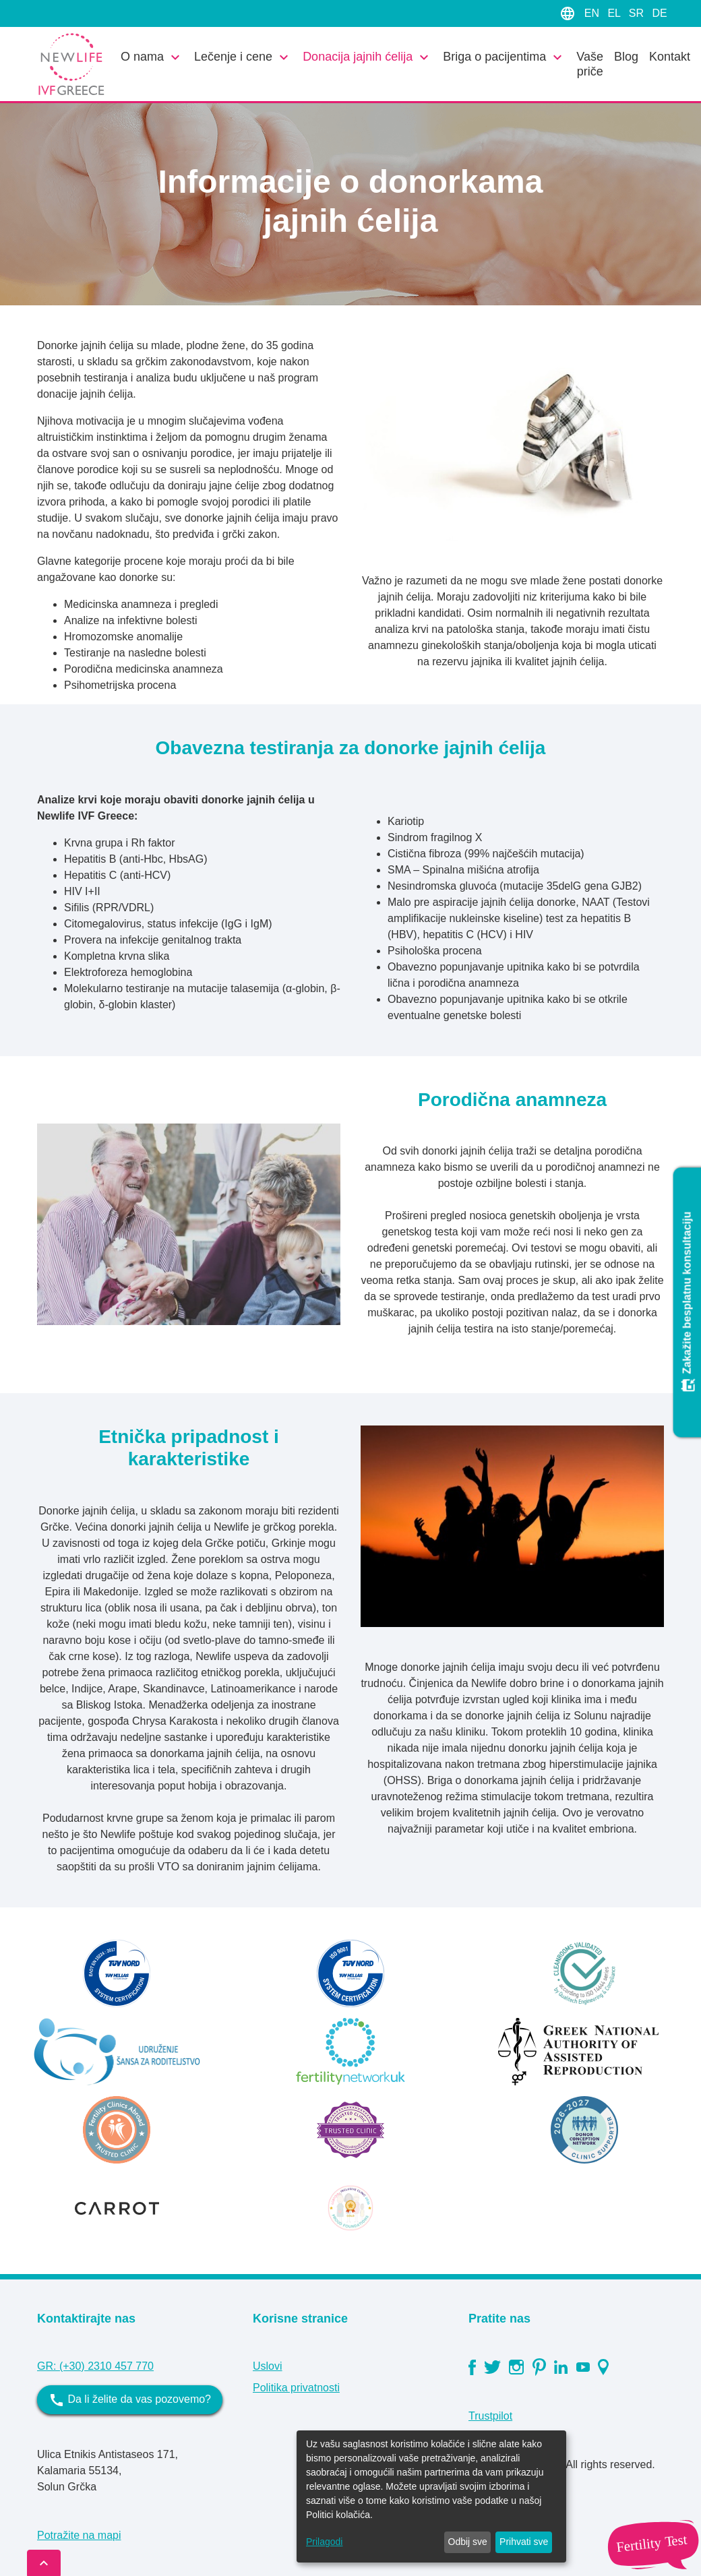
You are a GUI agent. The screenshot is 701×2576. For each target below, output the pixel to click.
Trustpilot (490, 2416)
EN (593, 13)
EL (615, 13)
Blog (626, 56)
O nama (152, 57)
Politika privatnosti (296, 2387)
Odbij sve (467, 2541)
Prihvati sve (523, 2541)
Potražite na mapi (79, 2535)
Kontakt (669, 56)
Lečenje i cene (243, 57)
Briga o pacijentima (504, 57)
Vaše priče (589, 64)
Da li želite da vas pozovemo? (130, 2400)
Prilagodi (324, 2541)
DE (659, 13)
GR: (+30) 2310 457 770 (95, 2366)
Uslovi (267, 2366)
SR (638, 13)
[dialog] (431, 2496)
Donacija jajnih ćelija (367, 57)
